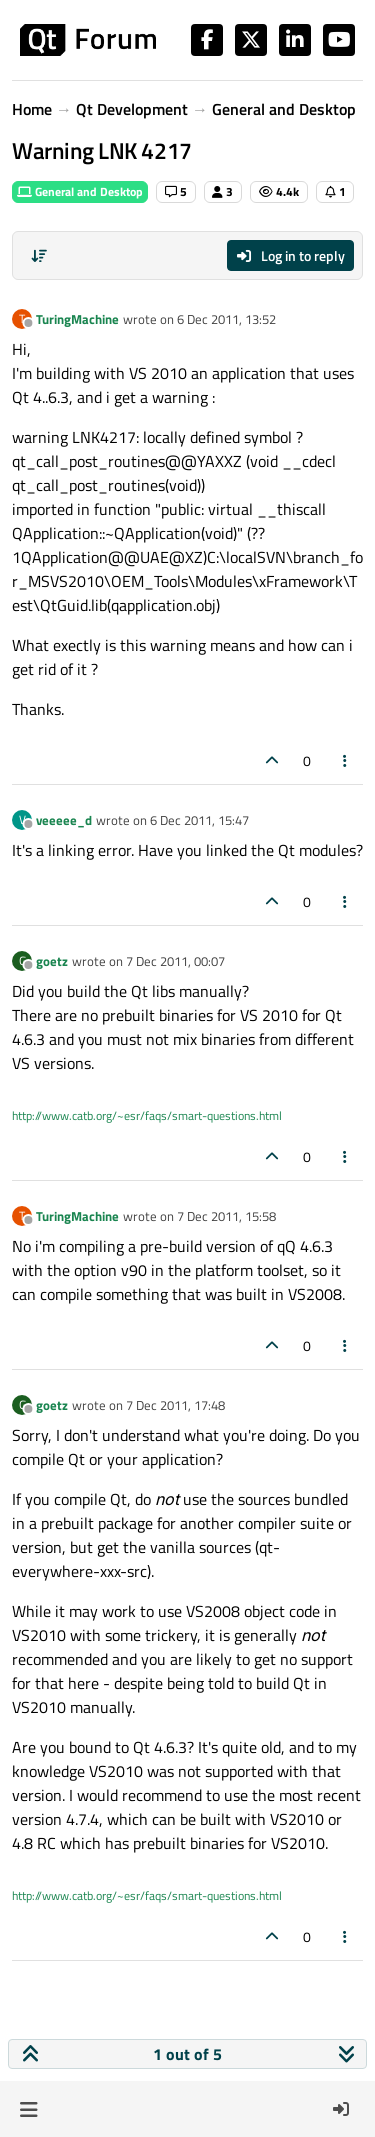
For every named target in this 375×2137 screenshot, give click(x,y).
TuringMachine (77, 319)
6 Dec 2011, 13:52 (226, 319)
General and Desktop (80, 191)
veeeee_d (64, 820)
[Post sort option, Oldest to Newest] (39, 256)
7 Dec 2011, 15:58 (226, 1216)
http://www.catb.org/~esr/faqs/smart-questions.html (147, 1115)
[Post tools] (346, 760)
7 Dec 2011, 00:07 (175, 961)
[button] (28, 2109)
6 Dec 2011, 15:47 (199, 820)
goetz (52, 961)
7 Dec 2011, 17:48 (175, 1405)
